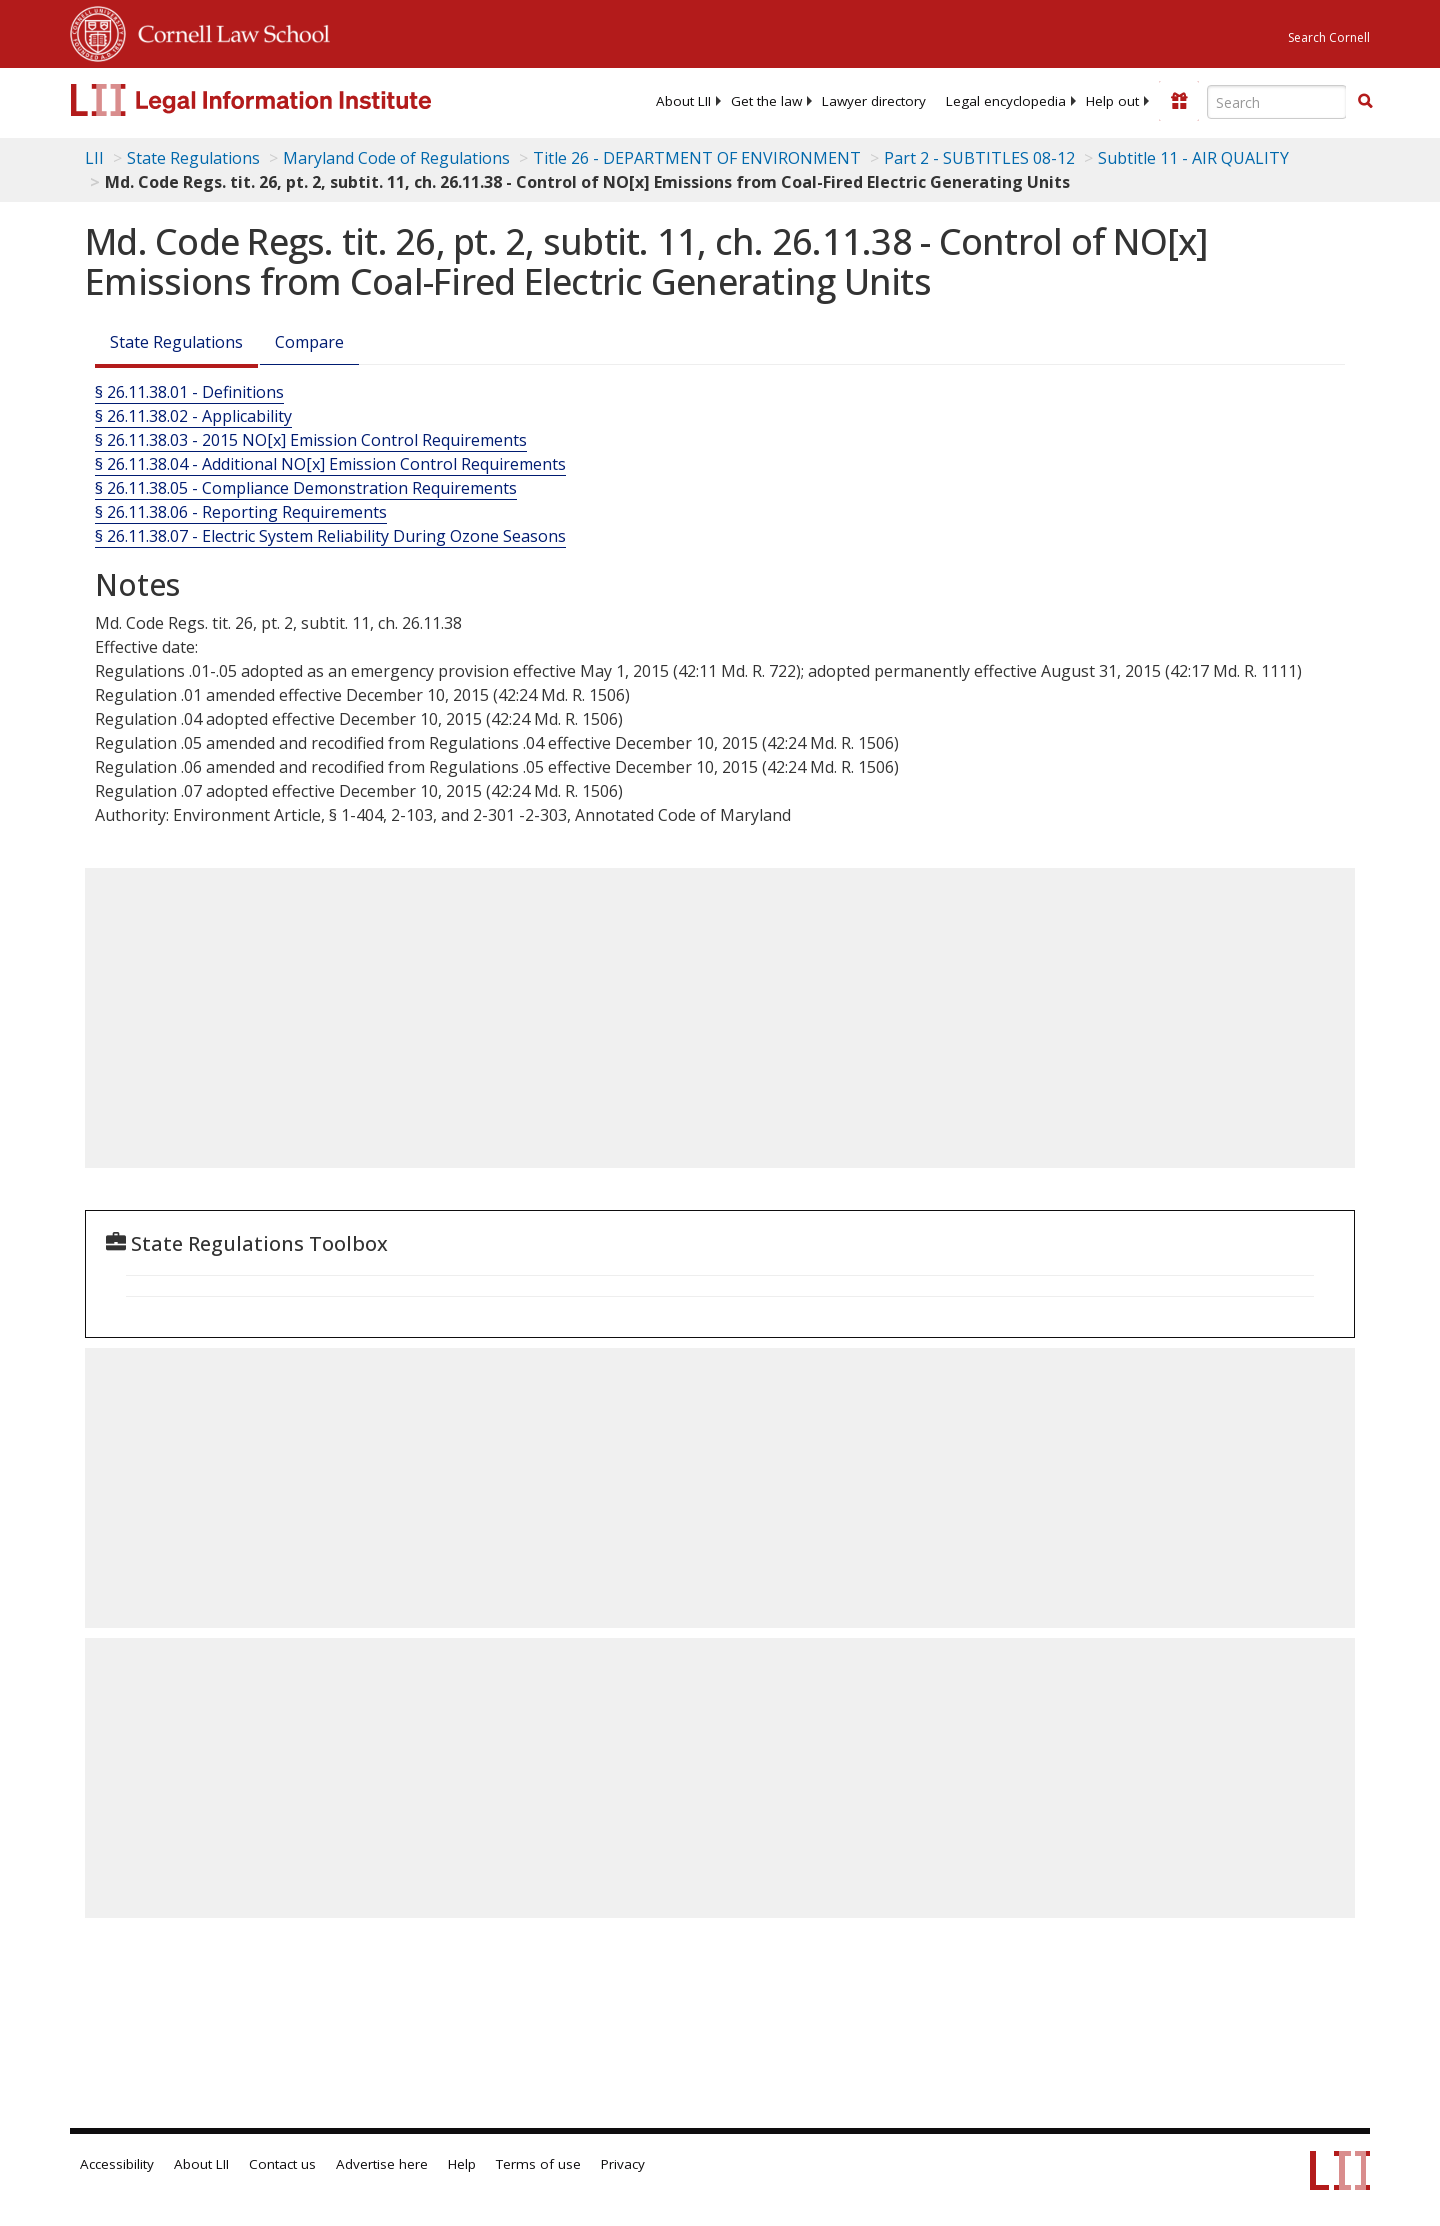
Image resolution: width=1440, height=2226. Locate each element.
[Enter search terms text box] (1277, 102)
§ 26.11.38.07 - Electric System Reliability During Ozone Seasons (330, 536)
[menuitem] (683, 101)
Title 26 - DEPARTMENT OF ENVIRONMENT (697, 158)
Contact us (282, 2164)
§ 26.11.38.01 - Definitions (189, 392)
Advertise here (382, 2164)
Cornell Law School (228, 31)
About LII (683, 101)
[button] (1365, 101)
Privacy (623, 2164)
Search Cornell (1329, 37)
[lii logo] (295, 100)
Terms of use (538, 2164)
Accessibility (117, 2164)
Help (462, 2164)
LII (94, 158)
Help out (1112, 101)
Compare (309, 342)
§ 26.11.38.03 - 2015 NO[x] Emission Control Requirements (311, 440)
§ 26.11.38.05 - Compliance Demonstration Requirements (306, 488)
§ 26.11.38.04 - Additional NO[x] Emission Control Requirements (330, 464)
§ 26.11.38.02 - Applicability (193, 416)
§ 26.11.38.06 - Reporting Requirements (241, 512)
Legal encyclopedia (1006, 101)
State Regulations (193, 158)
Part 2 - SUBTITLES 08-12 (979, 158)
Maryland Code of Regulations (396, 158)
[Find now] (1365, 102)
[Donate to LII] (1179, 101)
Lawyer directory (874, 101)
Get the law (766, 101)
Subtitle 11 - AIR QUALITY (1193, 158)
